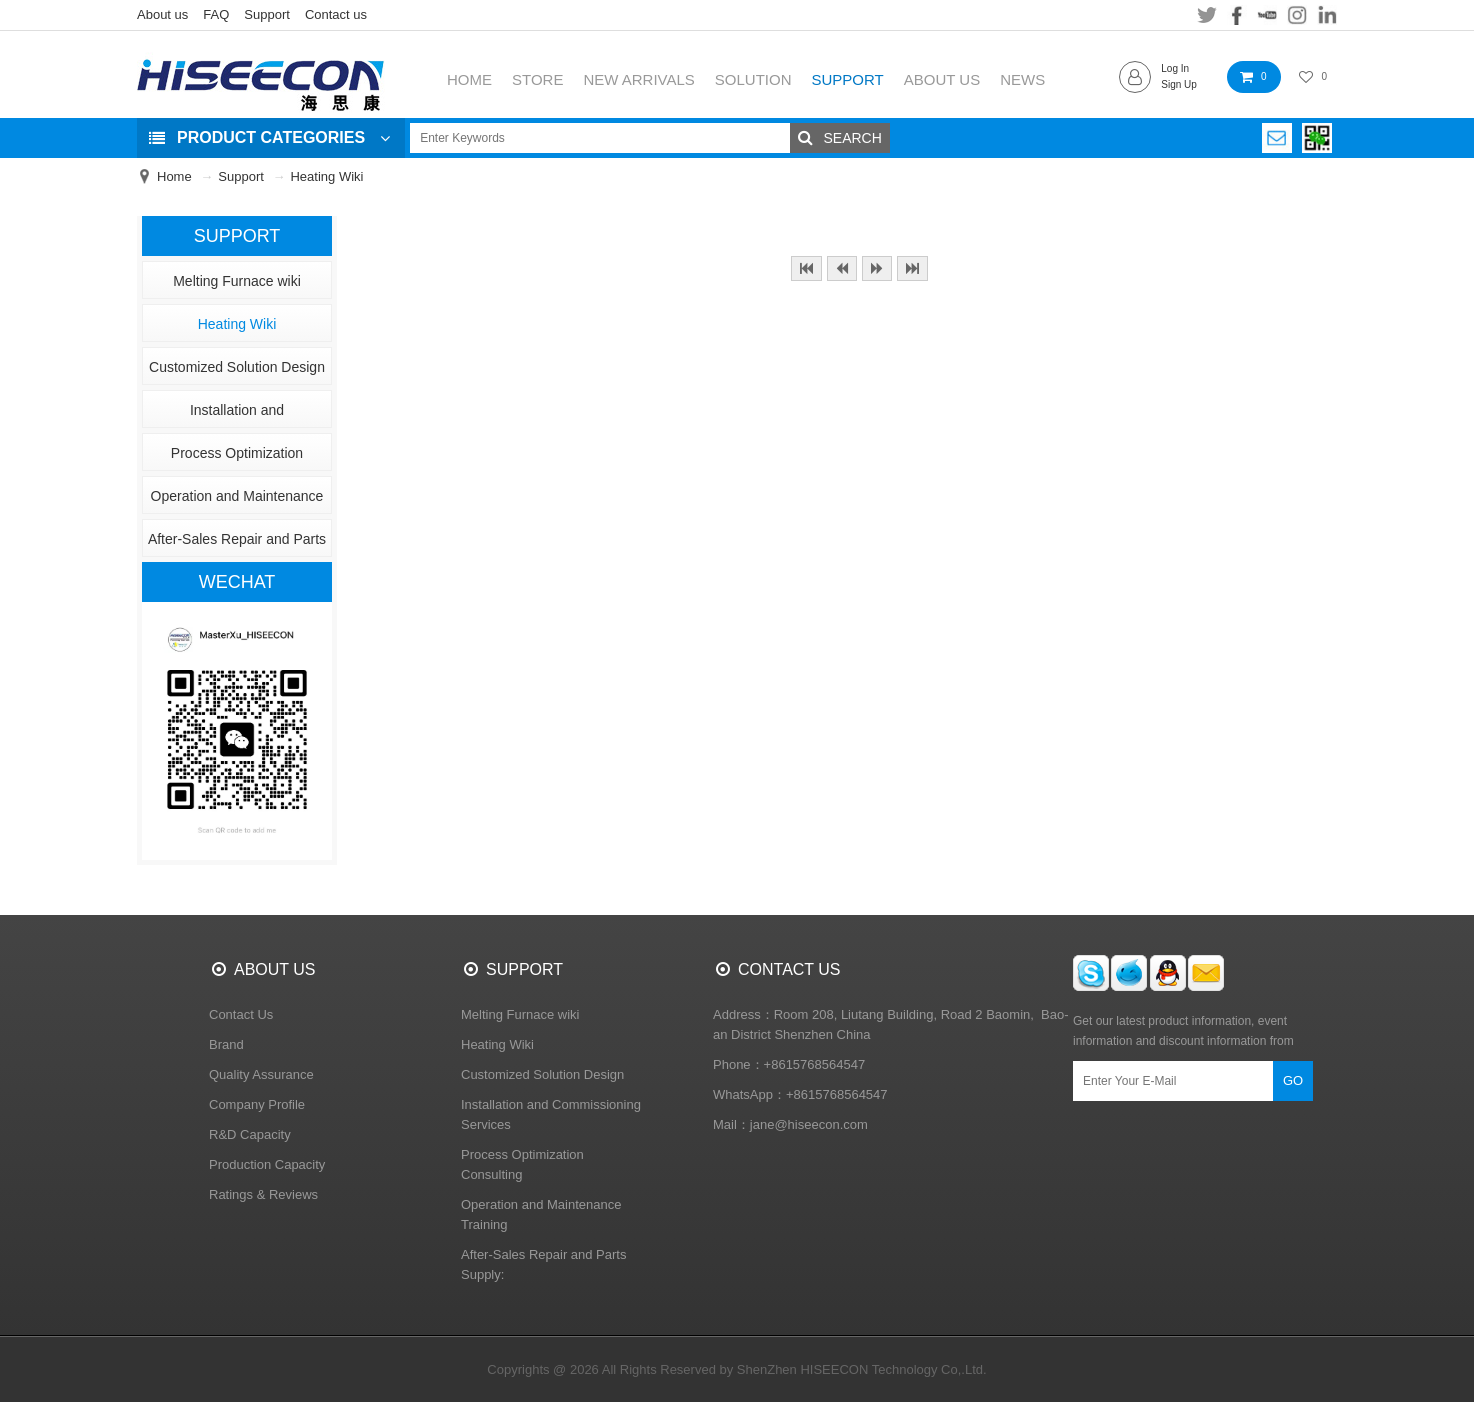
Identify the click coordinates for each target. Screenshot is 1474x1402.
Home (174, 176)
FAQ (216, 14)
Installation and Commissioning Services (236, 415)
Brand (226, 1044)
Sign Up (1179, 84)
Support (267, 14)
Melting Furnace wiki (237, 281)
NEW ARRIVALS (638, 79)
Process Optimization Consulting (237, 458)
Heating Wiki (326, 176)
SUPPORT (848, 79)
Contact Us (241, 1014)
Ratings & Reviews (263, 1194)
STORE (537, 79)
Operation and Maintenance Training (237, 501)
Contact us (336, 14)
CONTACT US (789, 969)
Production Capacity (267, 1164)
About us (162, 14)
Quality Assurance (261, 1074)
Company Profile (257, 1104)
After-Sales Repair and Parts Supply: (237, 544)
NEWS (1022, 79)
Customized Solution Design (237, 367)
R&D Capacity (250, 1134)
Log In (1175, 68)
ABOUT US (942, 79)
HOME (469, 79)
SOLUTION (753, 79)
